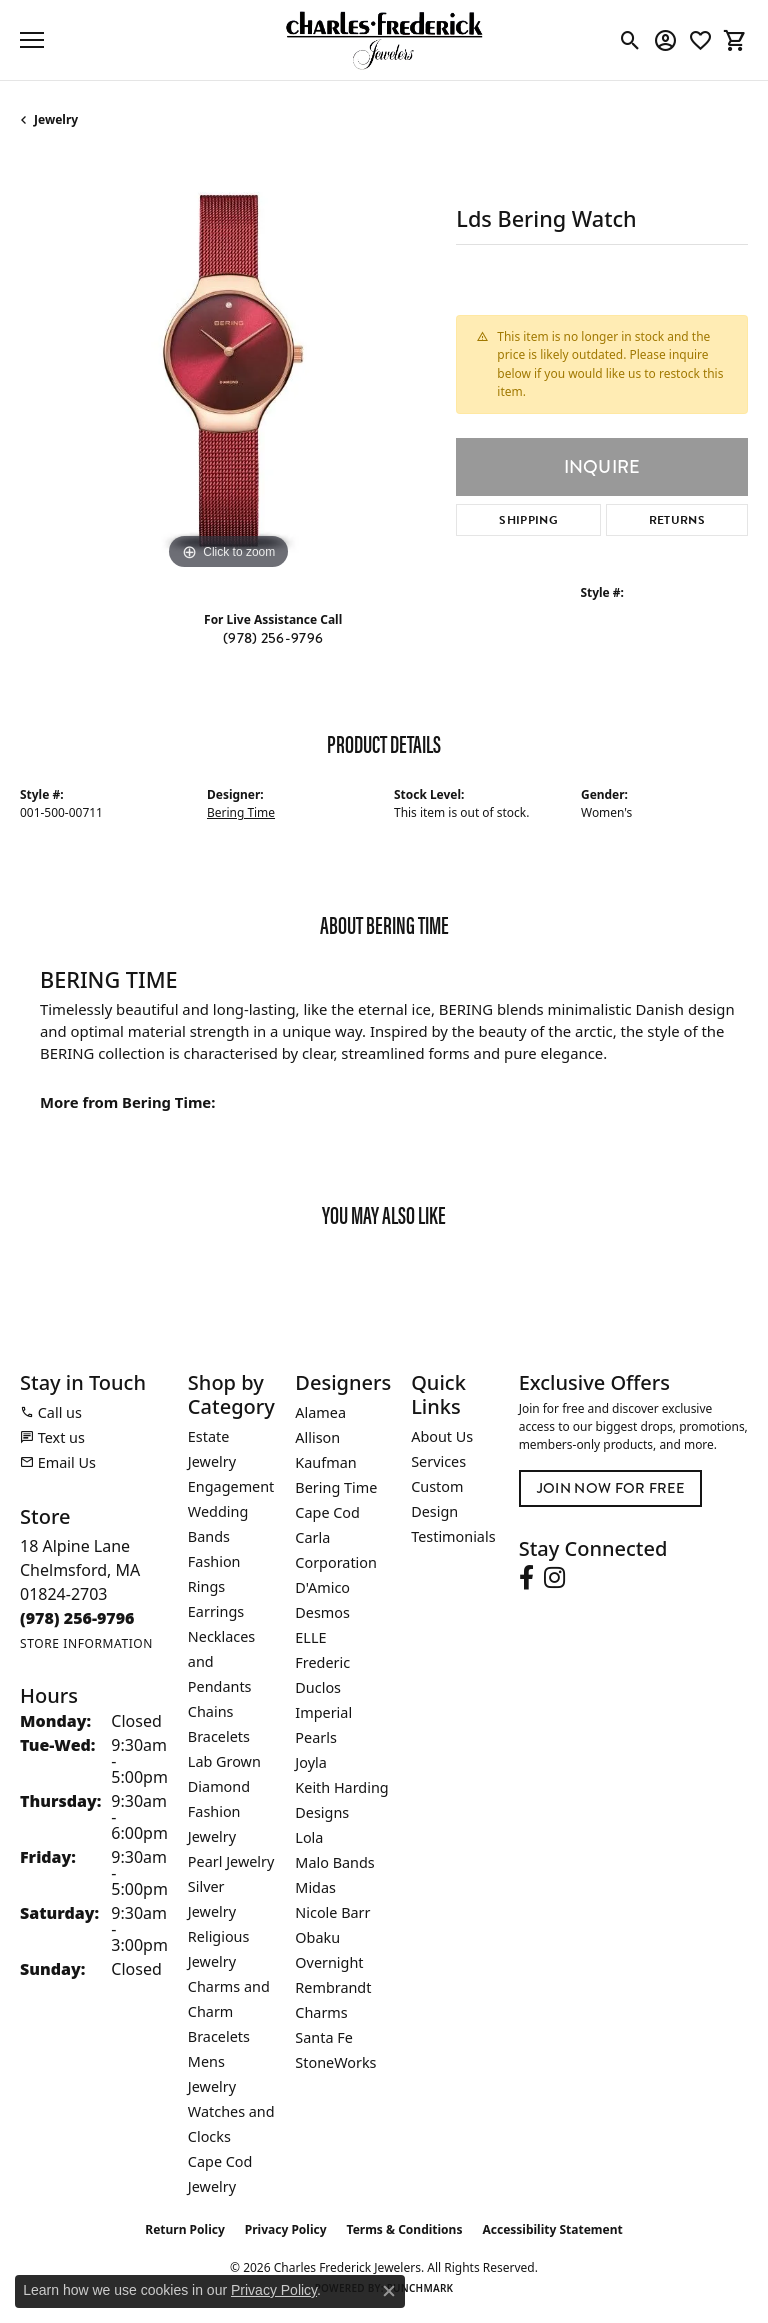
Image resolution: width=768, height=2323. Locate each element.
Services (438, 1461)
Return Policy (185, 2229)
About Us (442, 1436)
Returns (677, 520)
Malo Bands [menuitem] (334, 1862)
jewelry (56, 119)
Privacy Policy (286, 2229)
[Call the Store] (77, 1618)
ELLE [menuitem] (310, 1637)
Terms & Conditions (405, 2229)
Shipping (528, 520)
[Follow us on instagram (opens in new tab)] (554, 1578)
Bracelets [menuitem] (219, 1736)
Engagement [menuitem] (231, 1486)
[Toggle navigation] (32, 40)
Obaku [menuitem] (317, 1937)
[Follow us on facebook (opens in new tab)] (526, 1578)
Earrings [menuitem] (216, 1611)
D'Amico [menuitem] (322, 1587)
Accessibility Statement (552, 2229)
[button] (630, 40)
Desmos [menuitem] (322, 1612)
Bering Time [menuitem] (336, 1487)
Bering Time (241, 812)
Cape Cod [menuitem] (327, 1512)
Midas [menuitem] (315, 1887)
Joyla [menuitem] (310, 1762)
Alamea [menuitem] (320, 1412)
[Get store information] (86, 1643)
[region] (228, 367)
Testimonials (453, 1536)
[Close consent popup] (389, 2291)
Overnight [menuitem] (329, 1962)
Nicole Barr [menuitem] (332, 1912)
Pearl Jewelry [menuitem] (231, 1861)
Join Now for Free (610, 1488)
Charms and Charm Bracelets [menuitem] (229, 2011)
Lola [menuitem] (309, 1837)
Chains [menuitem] (211, 1711)
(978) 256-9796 (273, 638)
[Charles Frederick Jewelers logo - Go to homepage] (384, 40)
